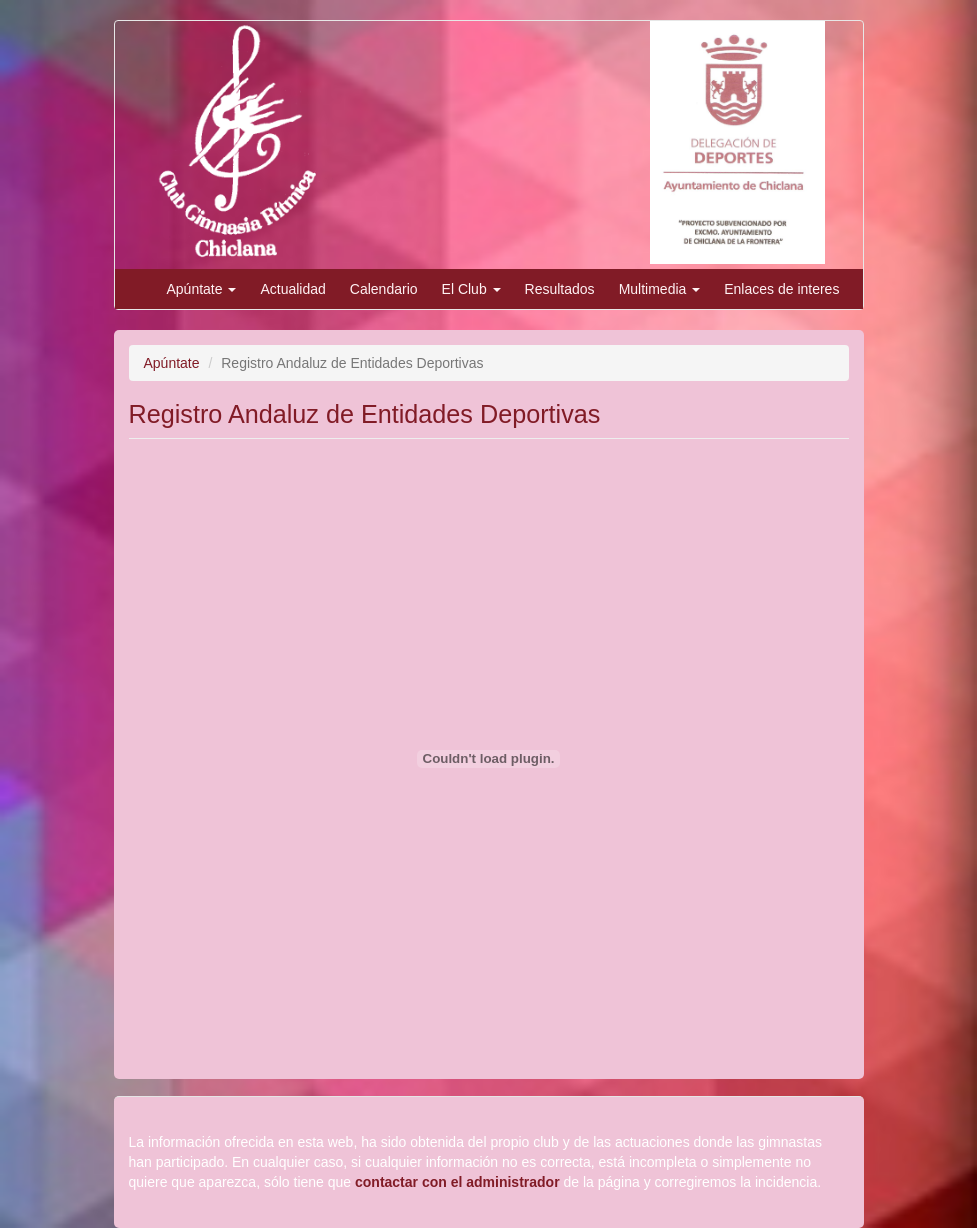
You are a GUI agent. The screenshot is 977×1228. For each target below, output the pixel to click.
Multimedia (660, 289)
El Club (471, 289)
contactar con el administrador (457, 1182)
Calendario (384, 289)
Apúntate (202, 289)
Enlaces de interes (781, 289)
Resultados (560, 289)
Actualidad (292, 289)
